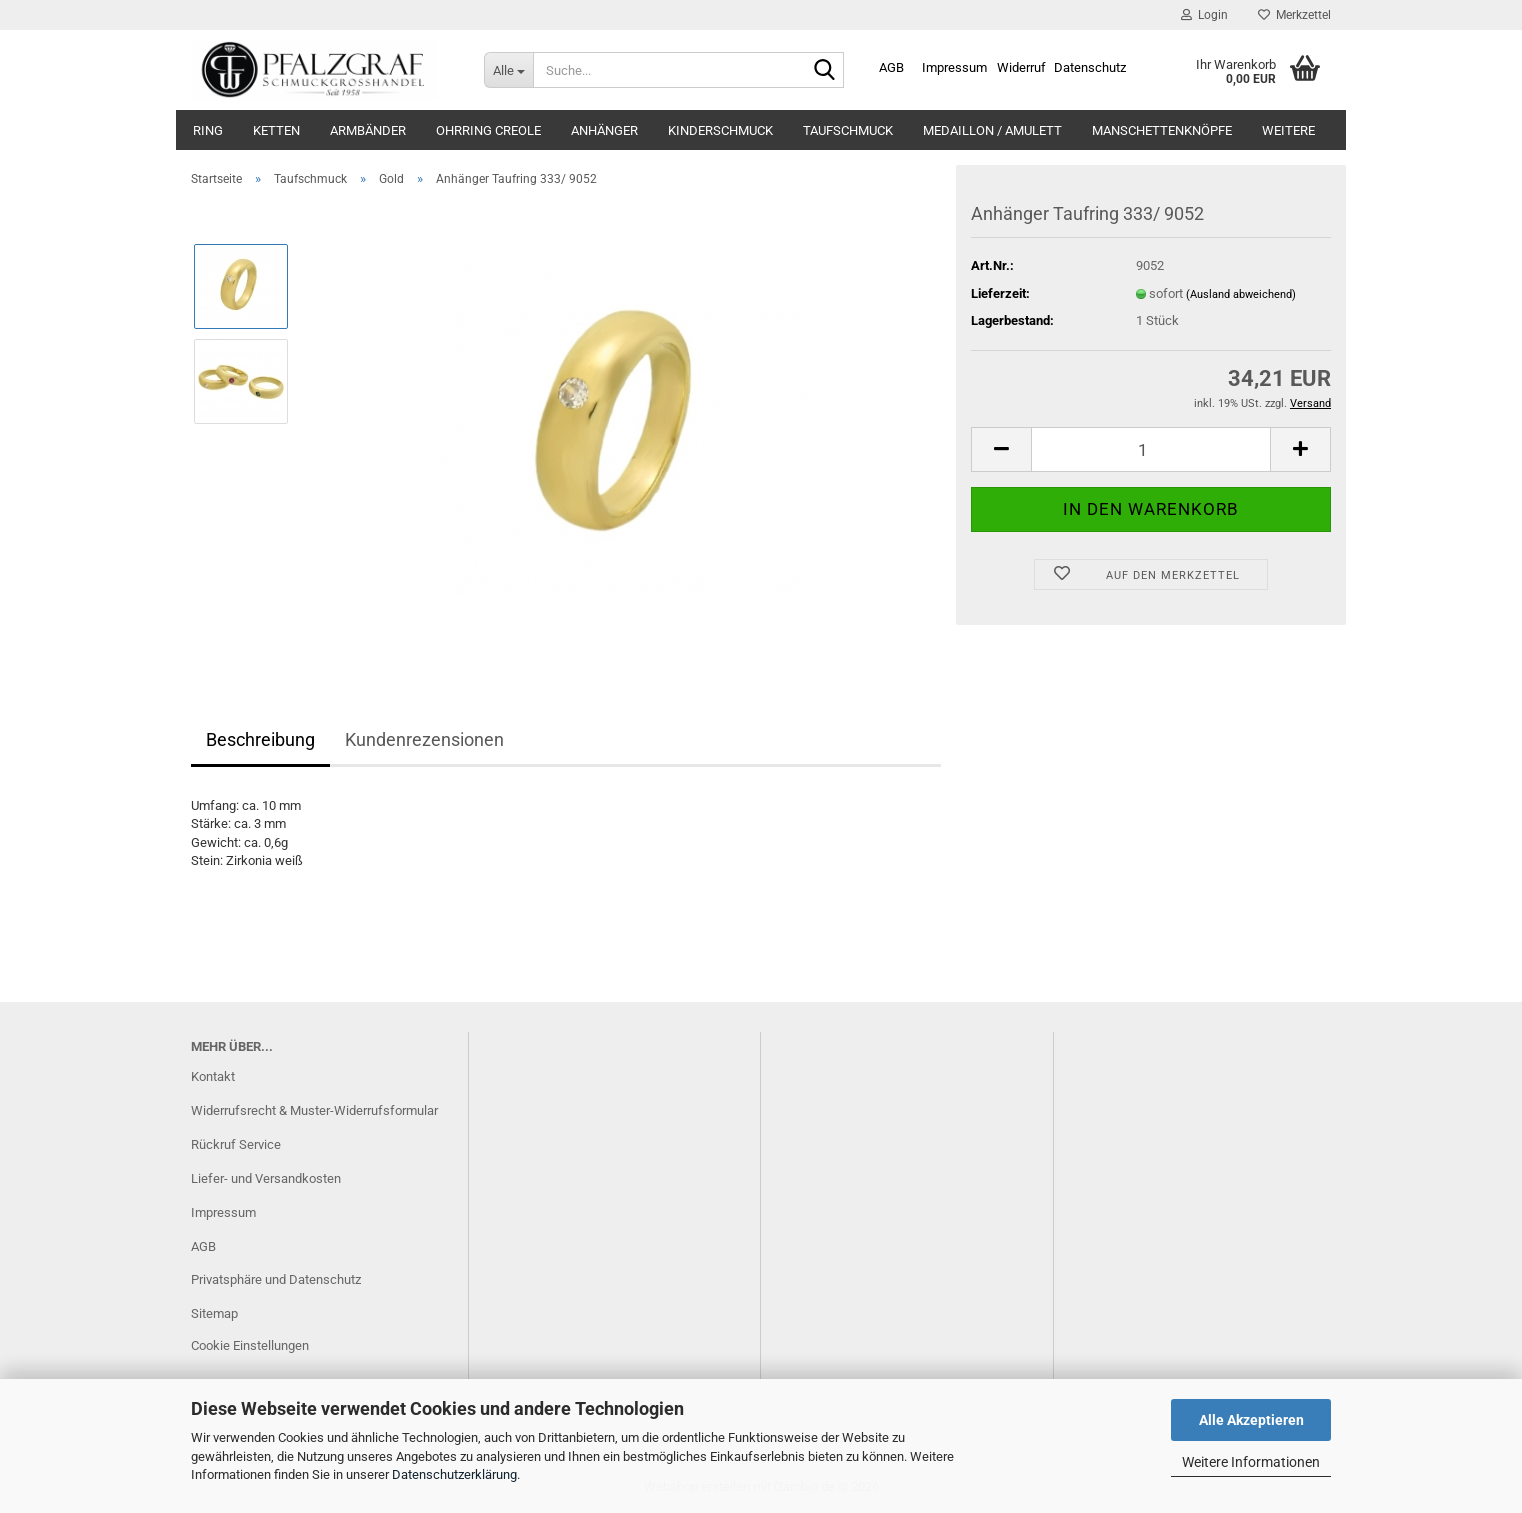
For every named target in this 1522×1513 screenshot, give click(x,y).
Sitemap (214, 1313)
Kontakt (213, 1076)
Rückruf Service (236, 1144)
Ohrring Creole (488, 130)
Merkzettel (1294, 15)
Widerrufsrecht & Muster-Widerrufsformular (314, 1110)
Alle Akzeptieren (1251, 1420)
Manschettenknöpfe (1162, 130)
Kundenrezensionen (424, 739)
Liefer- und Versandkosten (266, 1178)
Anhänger (604, 130)
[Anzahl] (1151, 449)
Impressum (954, 67)
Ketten (276, 130)
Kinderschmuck (720, 130)
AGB (891, 67)
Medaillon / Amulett (992, 130)
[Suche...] (508, 70)
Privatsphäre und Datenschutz (276, 1279)
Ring (208, 130)
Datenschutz (1090, 67)
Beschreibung (260, 739)
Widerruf (1021, 67)
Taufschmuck (848, 130)
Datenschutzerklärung (454, 1474)
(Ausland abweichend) (1241, 294)
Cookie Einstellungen (250, 1345)
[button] (1001, 449)
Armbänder (368, 130)
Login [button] (1204, 15)
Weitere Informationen (1251, 1462)
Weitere (1288, 130)
